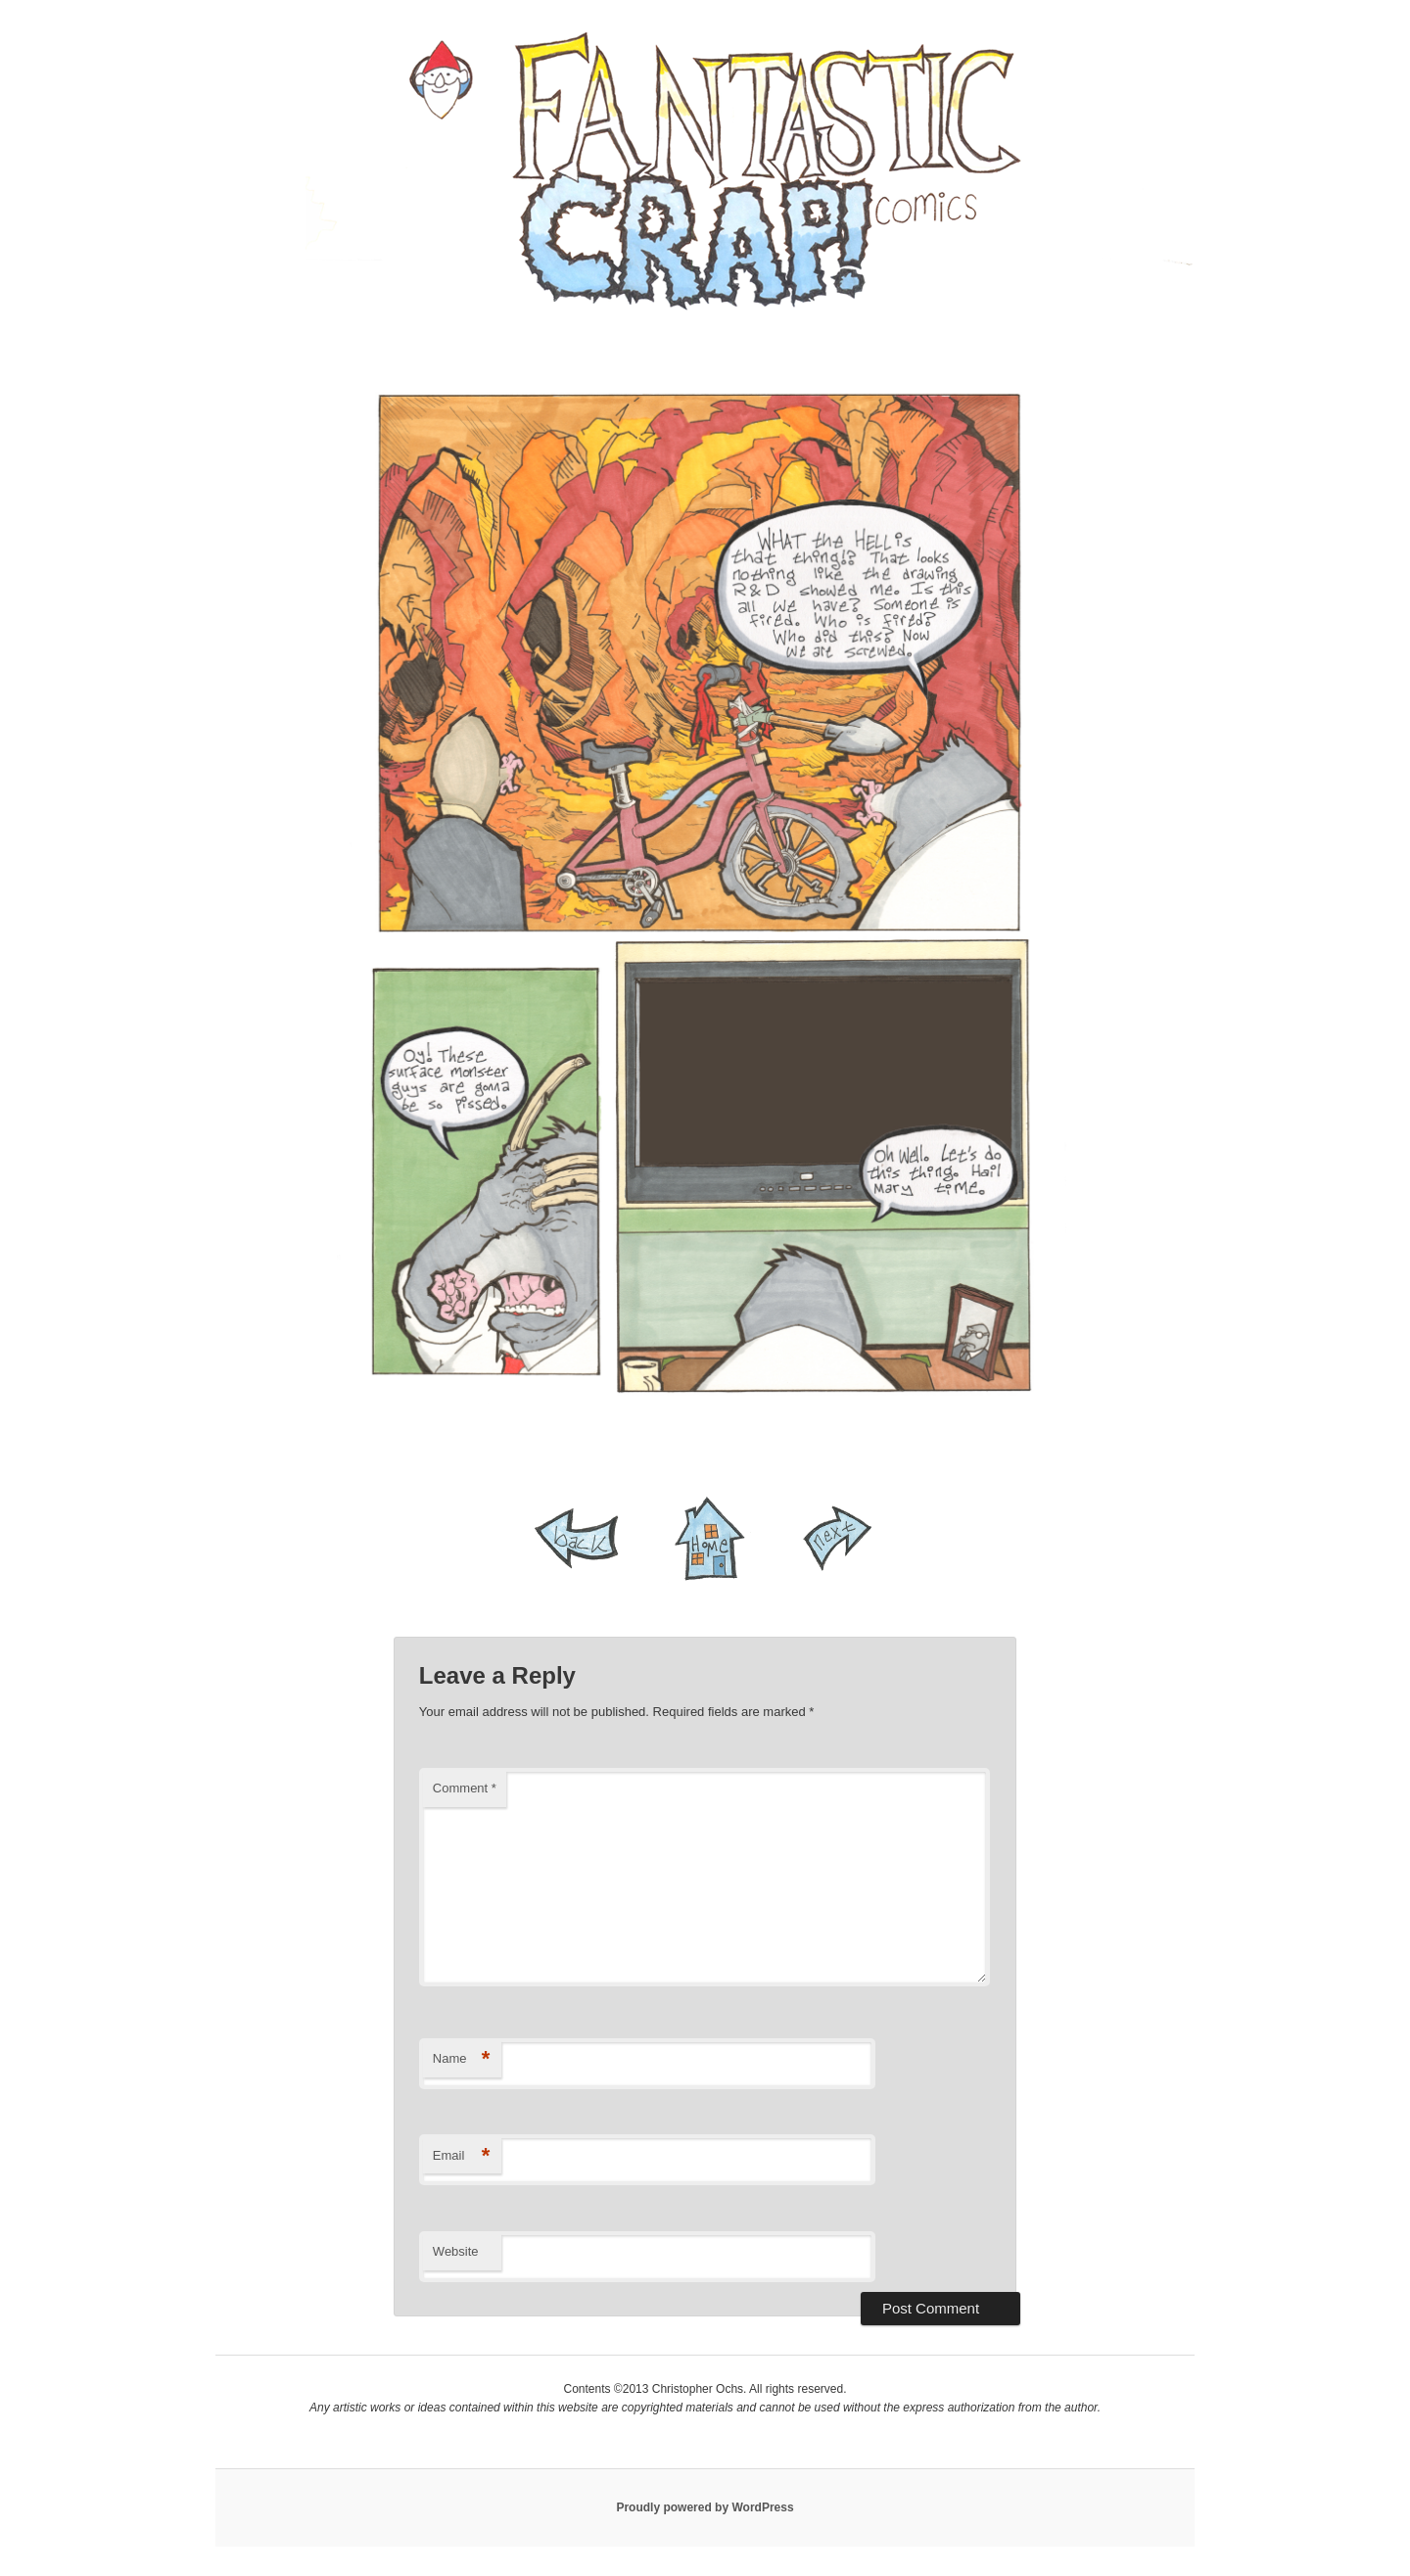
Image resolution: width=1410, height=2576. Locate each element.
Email (462, 2156)
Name (462, 2059)
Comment (464, 1788)
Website (456, 2251)
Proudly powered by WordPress (704, 2507)
